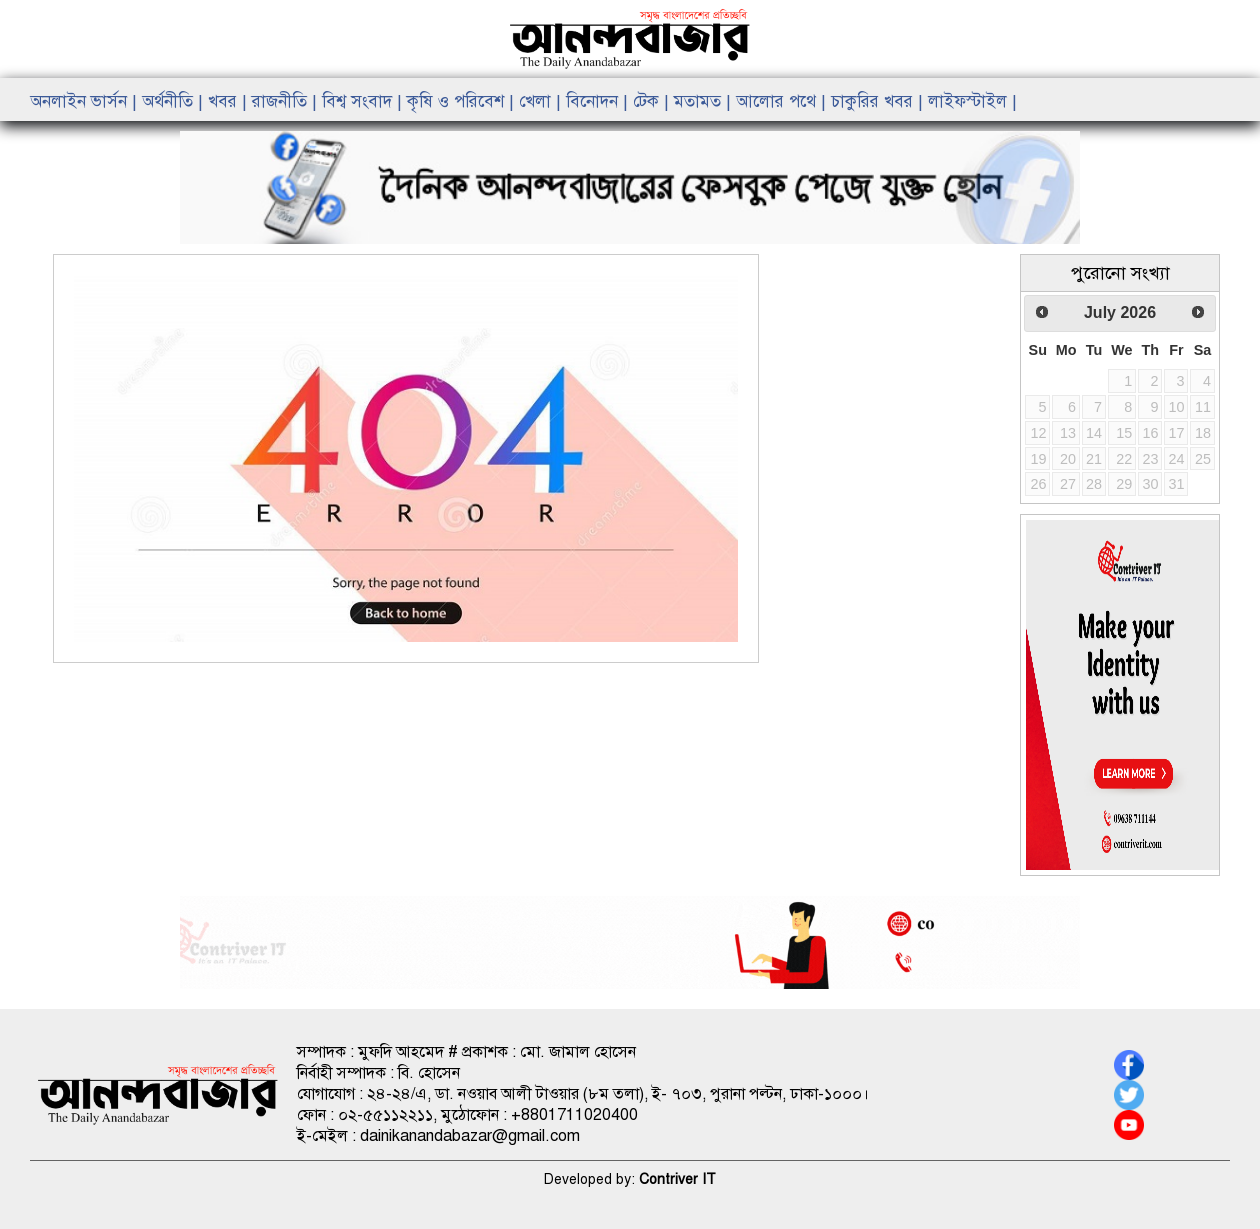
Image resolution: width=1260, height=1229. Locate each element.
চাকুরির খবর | (879, 101)
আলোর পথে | (783, 101)
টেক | (653, 101)
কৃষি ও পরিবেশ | (463, 101)
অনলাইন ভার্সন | (86, 101)
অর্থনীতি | (175, 101)
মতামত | (705, 101)
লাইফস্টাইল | (972, 101)
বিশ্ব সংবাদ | (364, 101)
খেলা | (542, 101)
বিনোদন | (599, 101)
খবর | (230, 101)
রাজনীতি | (287, 101)
